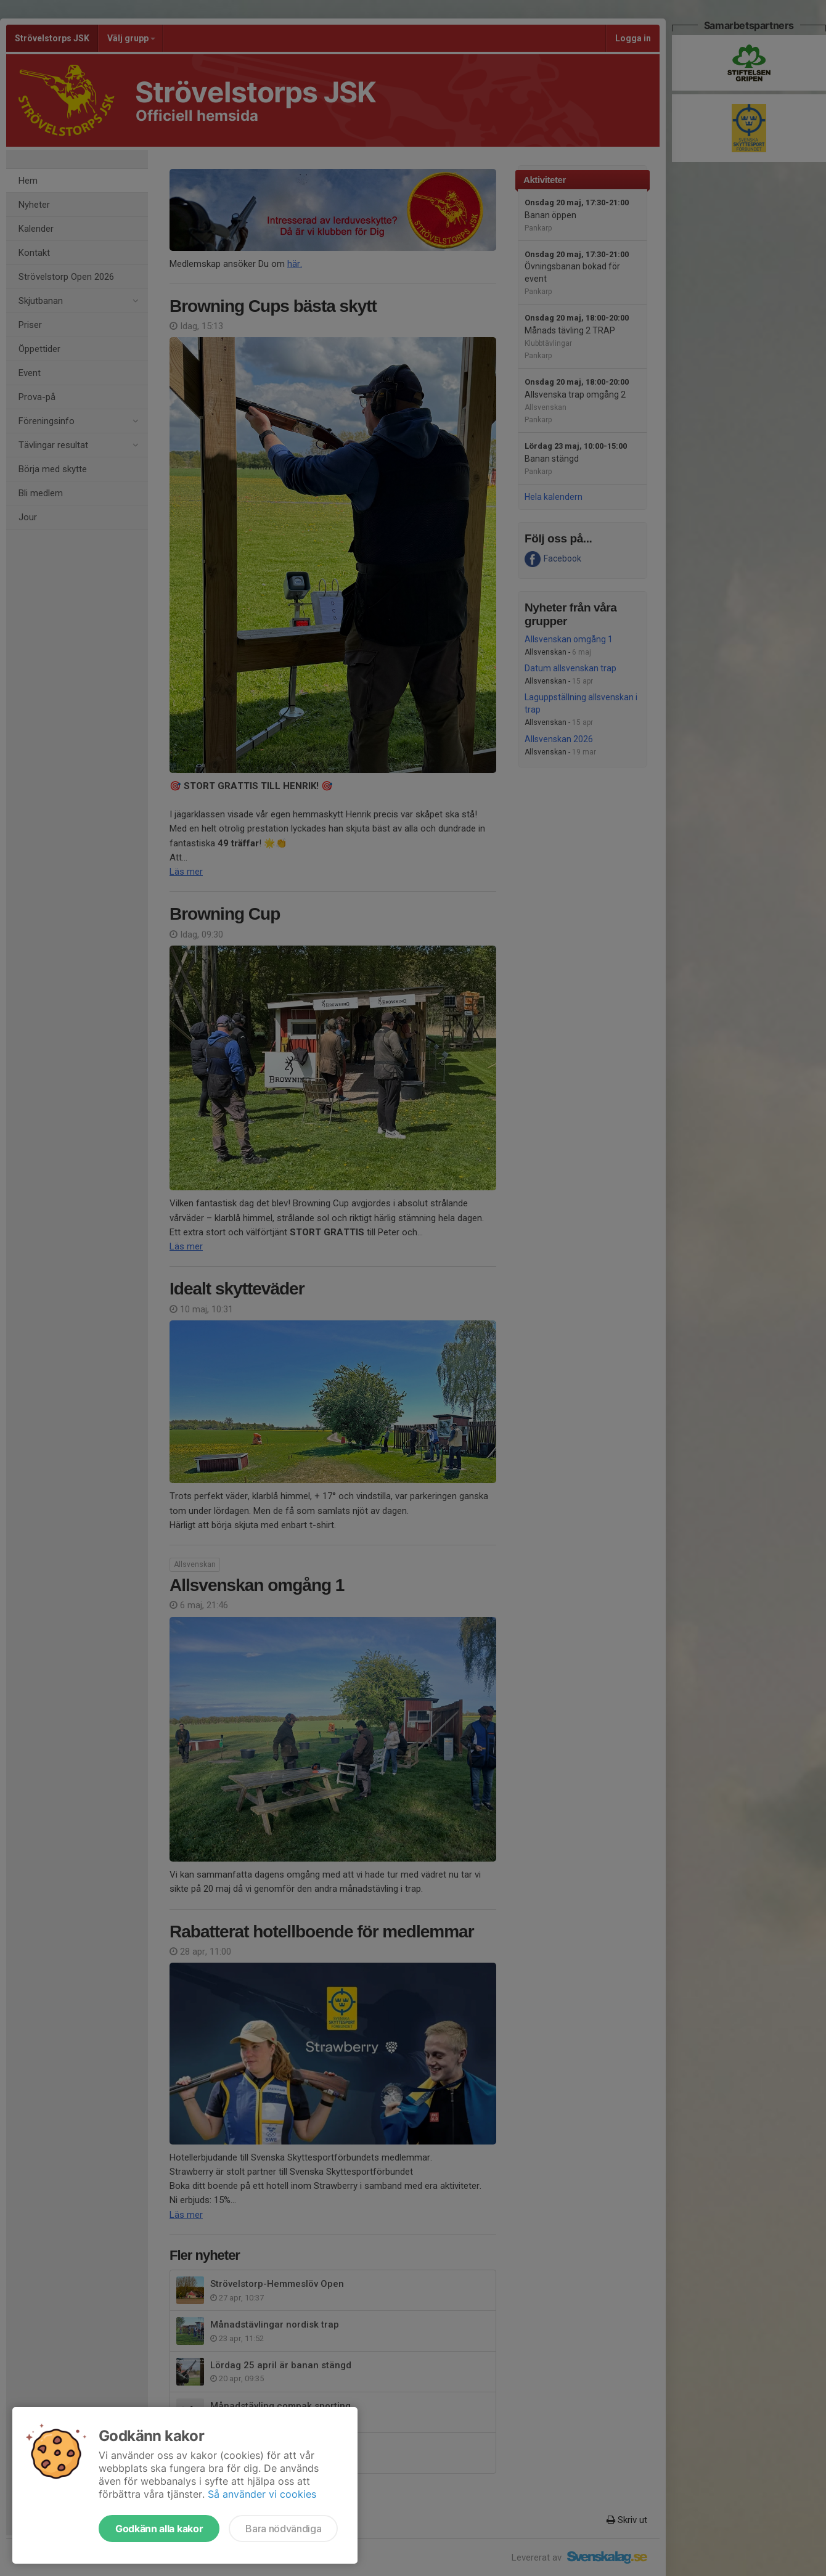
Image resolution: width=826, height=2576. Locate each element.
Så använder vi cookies (262, 2494)
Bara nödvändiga (283, 2528)
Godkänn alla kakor (159, 2528)
